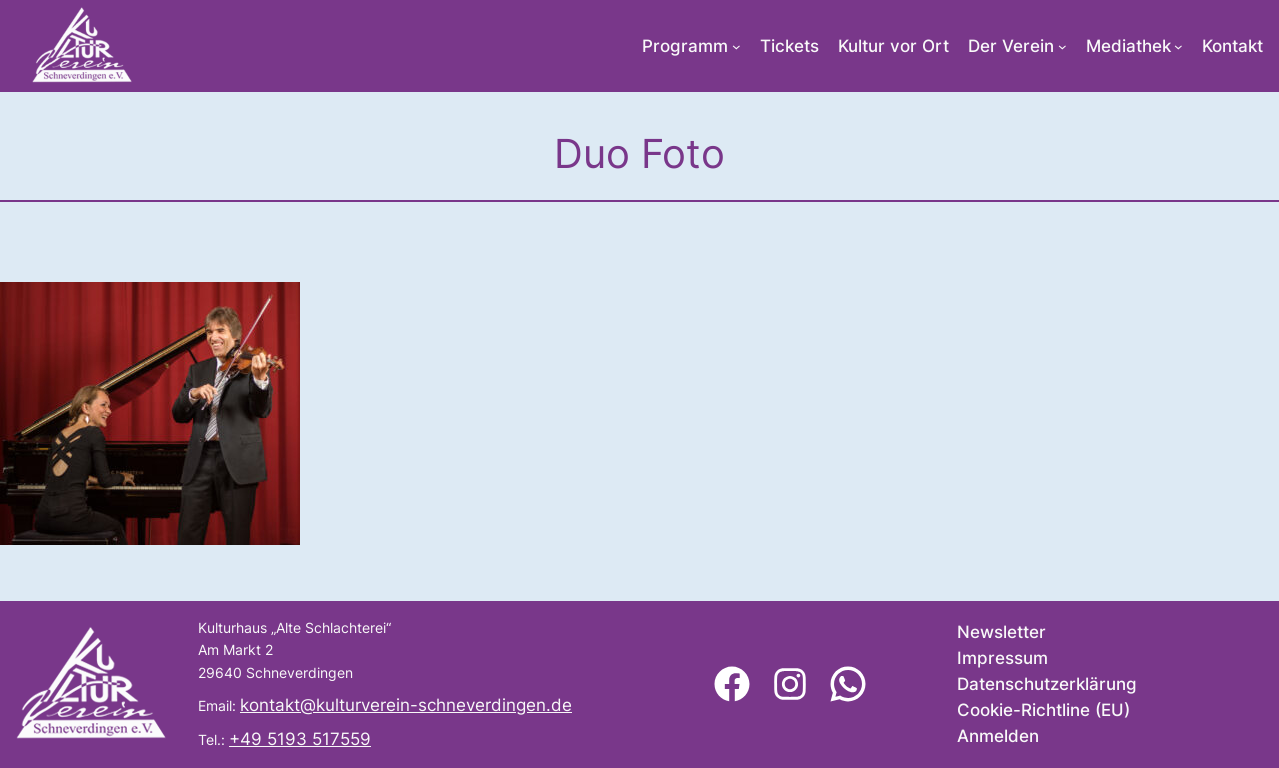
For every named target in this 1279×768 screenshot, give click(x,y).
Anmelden (998, 736)
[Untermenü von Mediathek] (1178, 46)
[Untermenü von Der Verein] (1062, 46)
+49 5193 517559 (300, 739)
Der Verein (1011, 46)
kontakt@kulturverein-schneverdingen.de (406, 705)
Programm (685, 46)
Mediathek (1128, 46)
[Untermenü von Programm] (736, 46)
